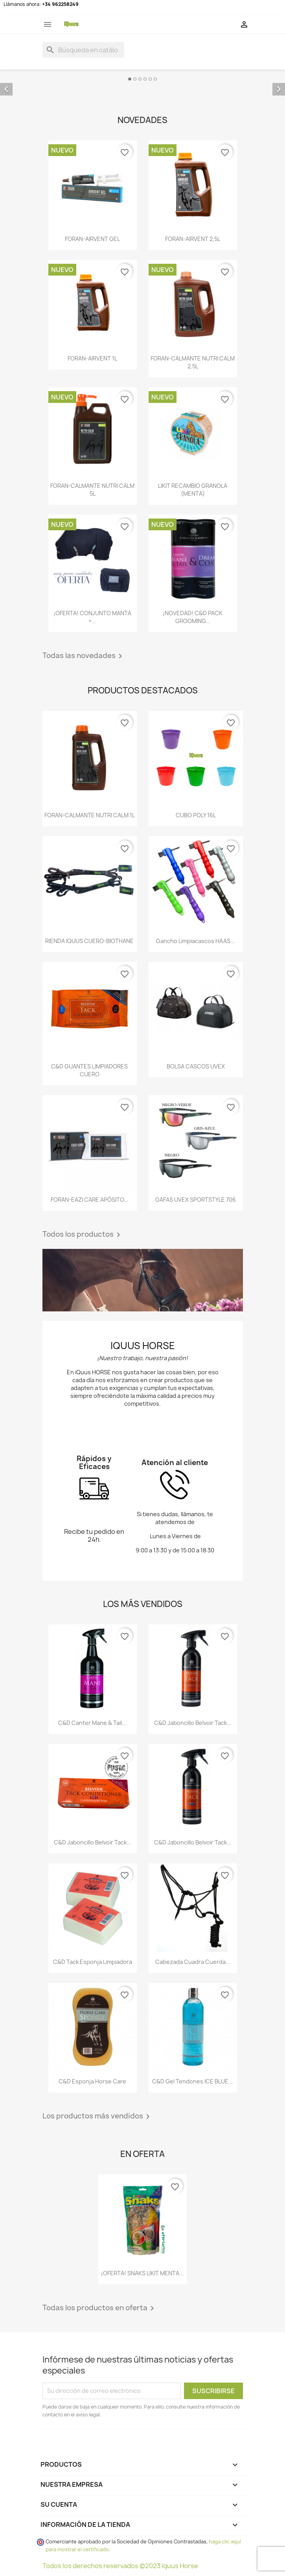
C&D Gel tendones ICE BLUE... (192, 2081)
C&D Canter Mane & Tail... (92, 1723)
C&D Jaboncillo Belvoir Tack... (193, 1723)
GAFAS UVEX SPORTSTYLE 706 (195, 1199)
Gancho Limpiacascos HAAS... (195, 941)
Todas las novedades (83, 656)
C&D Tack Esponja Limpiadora (92, 1962)
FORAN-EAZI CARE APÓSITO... (90, 1199)
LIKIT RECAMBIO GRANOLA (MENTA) (192, 489)
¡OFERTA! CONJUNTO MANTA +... (92, 617)
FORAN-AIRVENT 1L (92, 358)
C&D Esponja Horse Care (92, 2081)
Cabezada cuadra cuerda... (192, 1962)
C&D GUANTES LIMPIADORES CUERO (89, 1070)
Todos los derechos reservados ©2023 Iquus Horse (120, 2565)
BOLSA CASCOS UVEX (196, 1066)
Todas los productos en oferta (99, 2308)
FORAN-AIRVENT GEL (92, 239)
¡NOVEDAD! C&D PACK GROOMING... (192, 617)
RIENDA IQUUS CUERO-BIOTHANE (89, 941)
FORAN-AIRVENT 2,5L (192, 239)
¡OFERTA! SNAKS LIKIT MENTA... (142, 2273)
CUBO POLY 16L (196, 815)
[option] (142, 83)
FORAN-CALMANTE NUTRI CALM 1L (89, 815)
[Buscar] (83, 50)
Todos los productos (82, 1234)
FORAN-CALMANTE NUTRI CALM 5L (92, 489)
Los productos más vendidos (97, 2116)
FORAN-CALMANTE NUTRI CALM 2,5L (193, 362)
